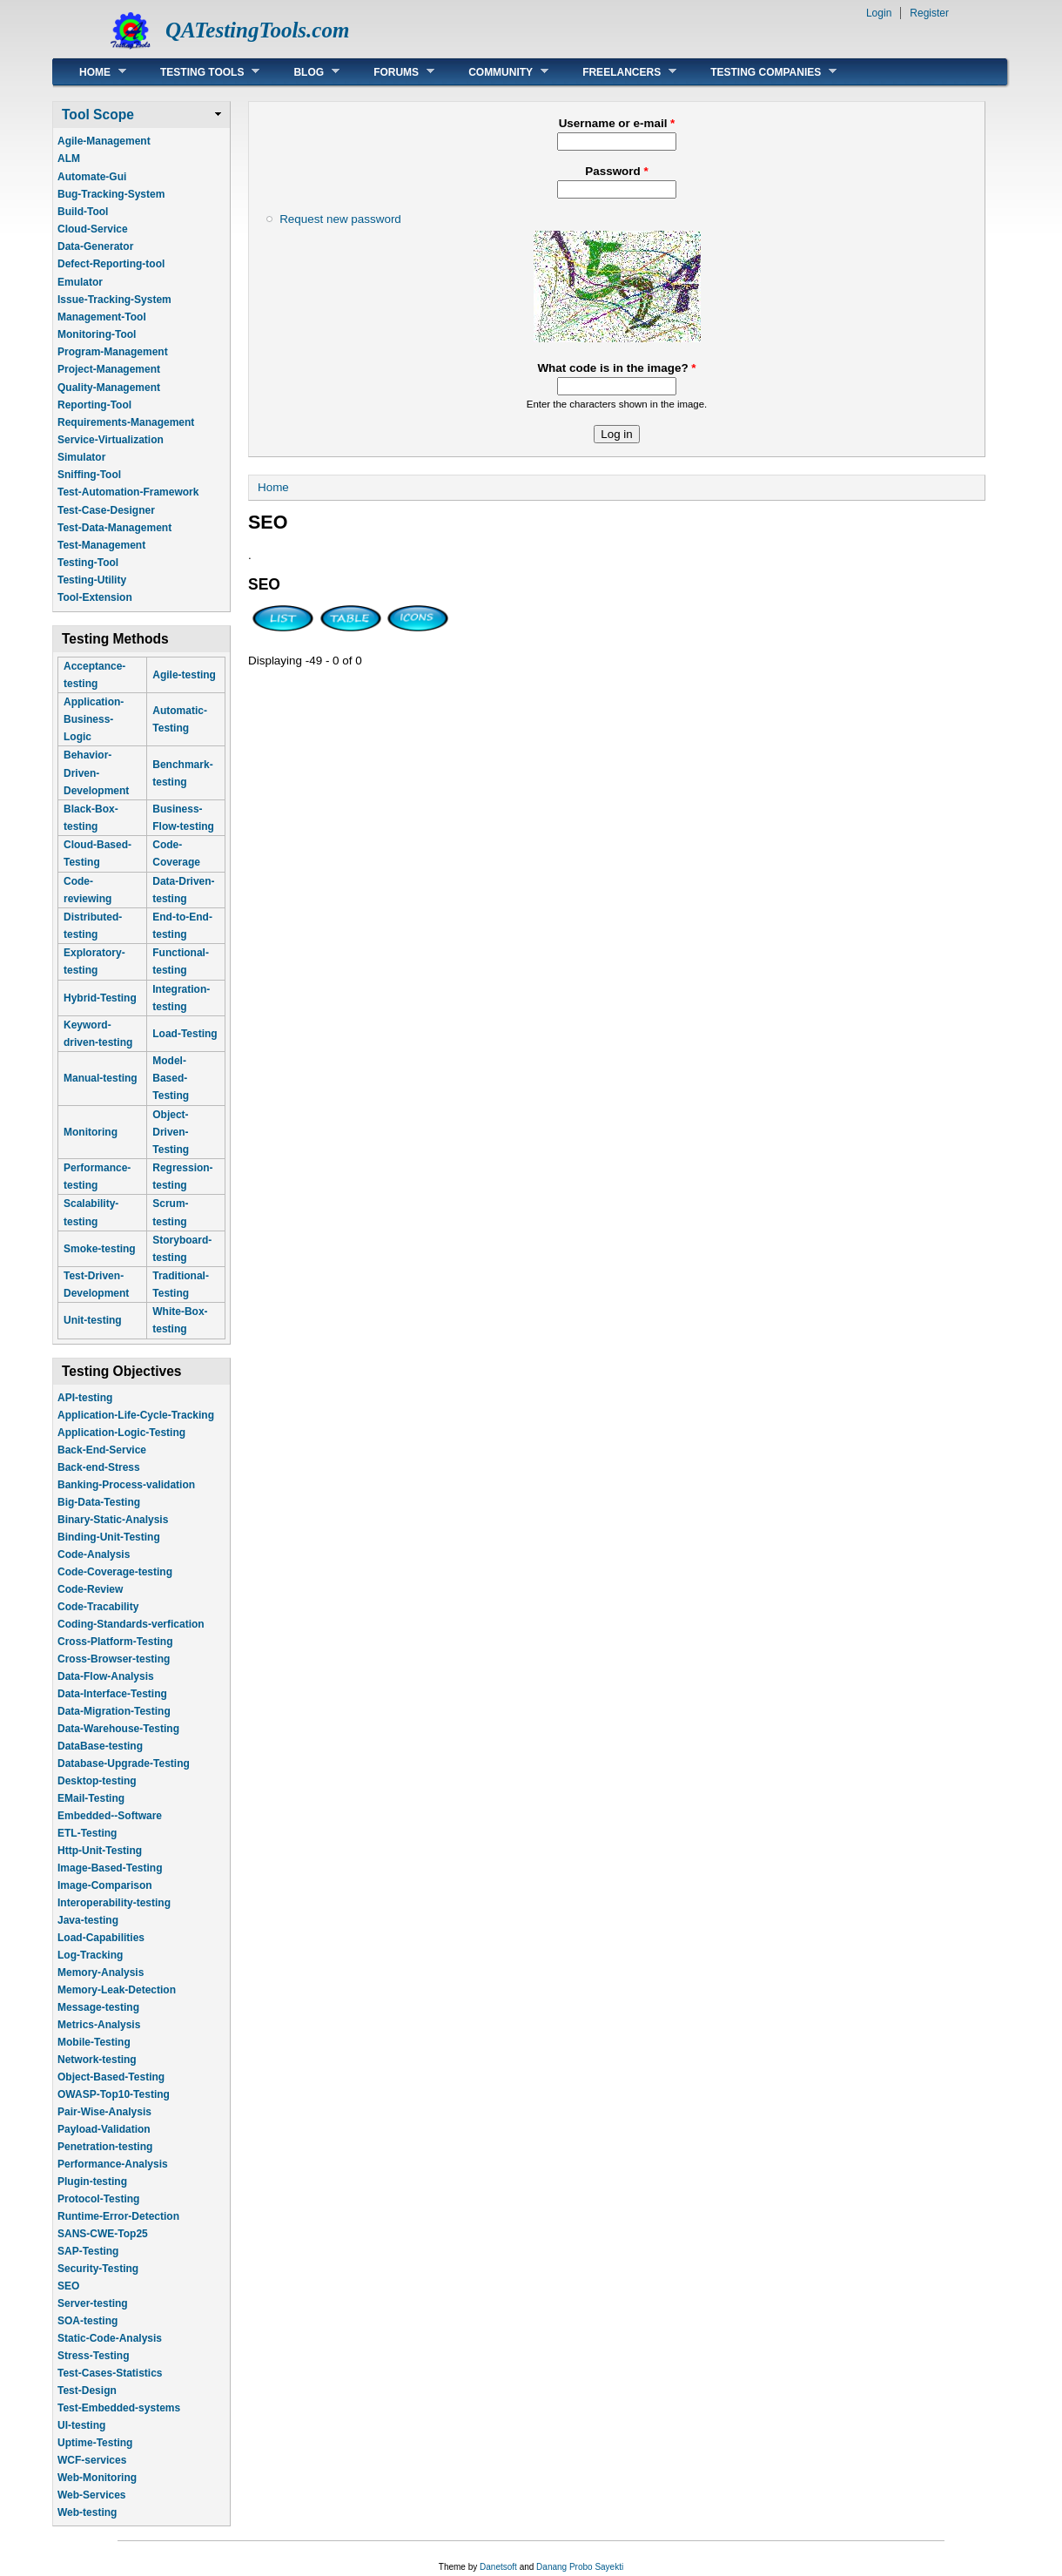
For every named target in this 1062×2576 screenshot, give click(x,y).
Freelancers (616, 71)
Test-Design (87, 2390)
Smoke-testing (100, 1249)
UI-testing (81, 2425)
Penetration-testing (104, 2147)
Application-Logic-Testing (121, 1432)
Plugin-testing (92, 2181)
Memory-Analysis (100, 1972)
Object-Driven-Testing (170, 1132)
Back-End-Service (101, 1450)
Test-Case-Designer (106, 510)
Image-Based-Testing (109, 1868)
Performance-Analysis (112, 2164)
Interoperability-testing (114, 1903)
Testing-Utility (91, 580)
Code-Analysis (93, 1554)
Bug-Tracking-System (111, 194)
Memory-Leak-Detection (116, 1990)
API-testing (84, 1398)
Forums (390, 71)
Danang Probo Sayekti (579, 2567)
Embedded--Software (109, 1816)
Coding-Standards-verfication (131, 1624)
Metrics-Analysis (98, 2025)
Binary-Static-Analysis (112, 1520)
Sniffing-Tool (89, 475)
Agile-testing (184, 675)
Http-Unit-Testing (99, 1850)
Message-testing (98, 2007)
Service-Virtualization (110, 440)
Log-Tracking (90, 1955)
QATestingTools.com (257, 30)
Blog (303, 71)
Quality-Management (108, 387)
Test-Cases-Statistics (110, 2373)
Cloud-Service (92, 229)
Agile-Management (104, 141)
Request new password (340, 219)
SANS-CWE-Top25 (102, 2234)
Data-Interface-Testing (112, 1694)
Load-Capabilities (101, 1938)
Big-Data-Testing (98, 1502)
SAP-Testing (87, 2251)
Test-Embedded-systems (118, 2408)
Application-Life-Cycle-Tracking (135, 1415)
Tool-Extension (94, 597)
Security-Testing (97, 2268)
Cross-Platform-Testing (114, 1641)
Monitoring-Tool (96, 334)
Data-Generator (95, 246)
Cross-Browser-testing (113, 1659)
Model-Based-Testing (170, 1078)
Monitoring (91, 1132)
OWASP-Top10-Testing (113, 2094)
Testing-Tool (87, 562)
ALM (68, 158)
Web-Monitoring (97, 2477)
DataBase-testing (100, 1746)
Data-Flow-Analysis (105, 1676)
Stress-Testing (93, 2356)
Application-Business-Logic (94, 719)
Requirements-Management (125, 422)
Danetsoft (498, 2567)
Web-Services (91, 2495)
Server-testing (92, 2303)
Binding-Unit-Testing (108, 1537)
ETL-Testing (87, 1833)
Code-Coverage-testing (114, 1572)
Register (929, 13)
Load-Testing (184, 1034)
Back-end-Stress (98, 1467)
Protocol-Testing (98, 2199)
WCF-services (91, 2460)
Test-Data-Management (114, 528)
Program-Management (112, 352)
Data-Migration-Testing (114, 1711)
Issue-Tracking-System (114, 299)
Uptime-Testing (94, 2443)
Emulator (80, 282)
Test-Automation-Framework (127, 492)
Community (495, 71)
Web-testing (87, 2512)
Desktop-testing (97, 1781)
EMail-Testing (90, 1798)
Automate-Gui (91, 177)
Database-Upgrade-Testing (123, 1763)
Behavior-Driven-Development (96, 772)
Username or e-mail (617, 123)
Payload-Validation (104, 2129)
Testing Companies (760, 71)
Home (89, 71)
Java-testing (87, 1920)
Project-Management (108, 369)
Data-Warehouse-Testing (118, 1729)
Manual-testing (101, 1078)
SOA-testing (87, 2321)
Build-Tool (82, 212)
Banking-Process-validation (126, 1485)
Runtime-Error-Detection (118, 2216)
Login (878, 13)
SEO (68, 2286)
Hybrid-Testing (100, 998)
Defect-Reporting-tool (111, 264)
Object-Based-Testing (111, 2077)
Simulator (81, 457)
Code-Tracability (97, 1607)
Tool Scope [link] (98, 114)
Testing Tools (196, 71)
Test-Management (101, 545)
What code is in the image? (616, 367)
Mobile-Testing (94, 2042)
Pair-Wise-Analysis (104, 2112)
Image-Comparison (104, 1885)
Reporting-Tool (94, 405)
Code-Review (90, 1589)
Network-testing (97, 2059)
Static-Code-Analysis (109, 2338)
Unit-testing (93, 1320)
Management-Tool (101, 317)
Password (616, 171)
